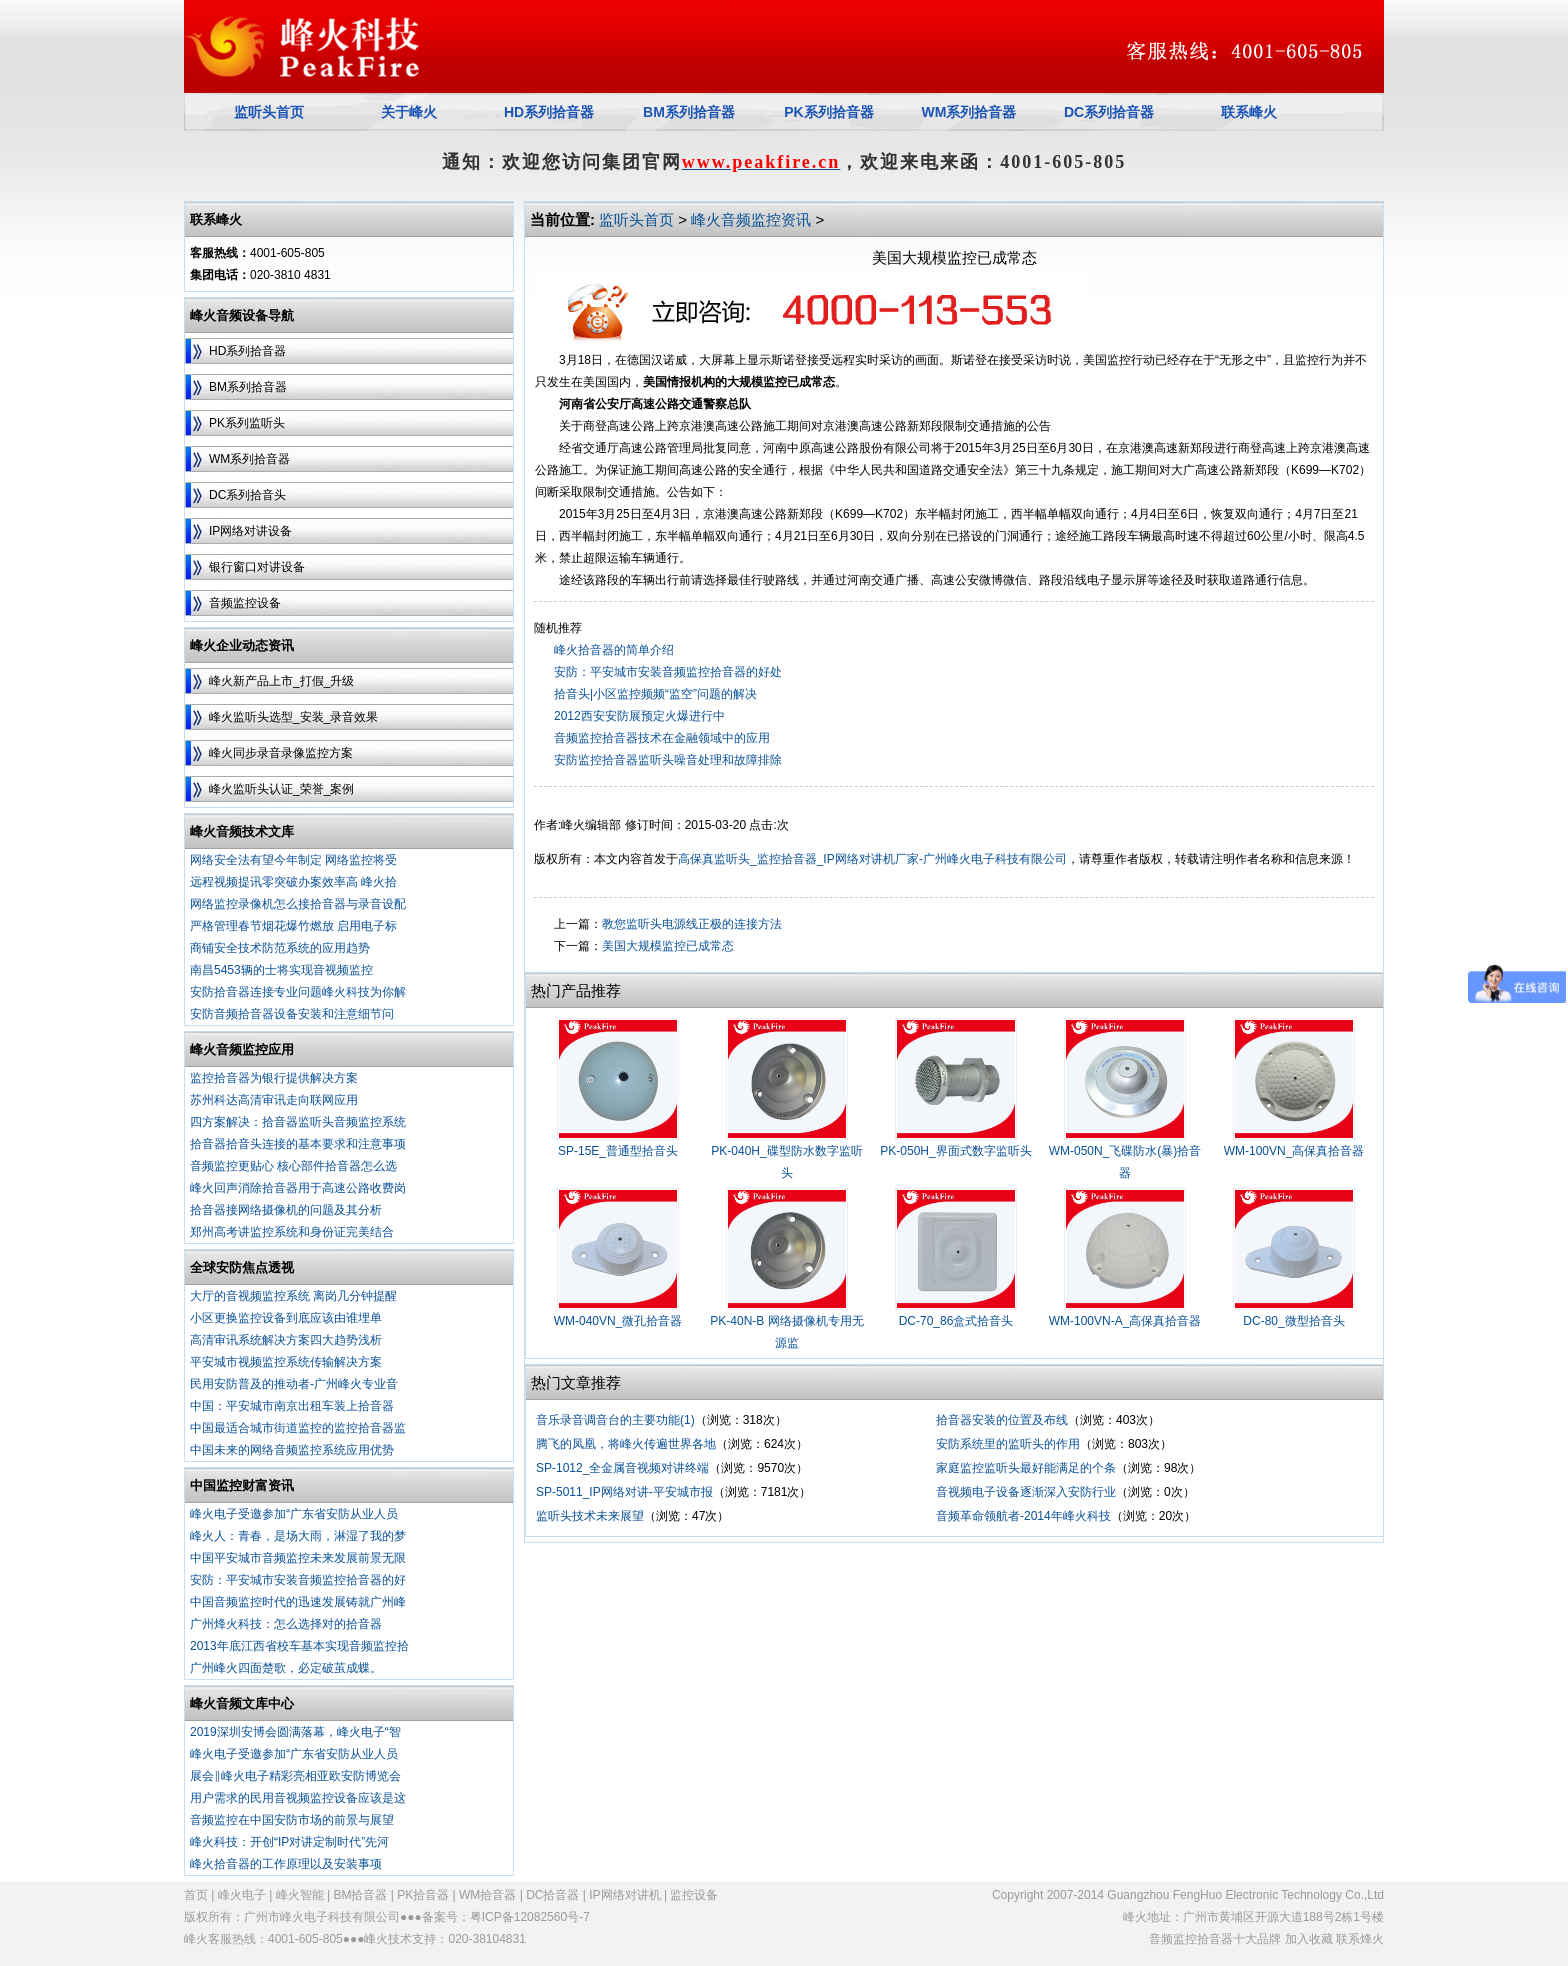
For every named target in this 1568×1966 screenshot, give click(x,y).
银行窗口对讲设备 (257, 567)
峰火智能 (300, 1895)
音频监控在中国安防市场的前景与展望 (292, 1820)
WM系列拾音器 (249, 459)
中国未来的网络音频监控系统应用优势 (292, 1450)
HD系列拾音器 (247, 351)
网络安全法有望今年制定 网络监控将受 (293, 860)
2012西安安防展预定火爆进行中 (639, 716)
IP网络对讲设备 (250, 531)
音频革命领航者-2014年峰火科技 (1023, 1516)
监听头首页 (636, 219)
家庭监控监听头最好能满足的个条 (1026, 1468)
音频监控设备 (245, 603)
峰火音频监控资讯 (751, 219)
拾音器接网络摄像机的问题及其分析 (286, 1210)
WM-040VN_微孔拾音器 (618, 1321)
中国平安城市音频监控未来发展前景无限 (298, 1558)
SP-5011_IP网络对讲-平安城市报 (624, 1492)
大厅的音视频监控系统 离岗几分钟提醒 (293, 1296)
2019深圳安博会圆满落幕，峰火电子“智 (295, 1732)
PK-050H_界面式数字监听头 (955, 1151)
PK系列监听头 (247, 423)
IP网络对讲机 (624, 1895)
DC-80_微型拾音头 (1293, 1321)
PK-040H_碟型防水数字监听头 (786, 1162)
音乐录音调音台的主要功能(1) (615, 1420)
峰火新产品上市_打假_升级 (281, 681)
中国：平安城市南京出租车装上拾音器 (292, 1406)
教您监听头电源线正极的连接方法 (692, 924)
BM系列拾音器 (248, 387)
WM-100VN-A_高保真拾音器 (1125, 1321)
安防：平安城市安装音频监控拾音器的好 (298, 1580)
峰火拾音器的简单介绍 (614, 650)
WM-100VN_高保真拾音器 (1294, 1151)
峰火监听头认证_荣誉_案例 (281, 789)
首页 (196, 1895)
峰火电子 (242, 1895)
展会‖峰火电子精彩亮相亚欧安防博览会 (295, 1776)
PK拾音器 (423, 1895)
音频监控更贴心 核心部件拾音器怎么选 (293, 1166)
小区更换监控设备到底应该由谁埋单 (286, 1318)
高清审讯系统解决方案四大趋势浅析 (286, 1340)
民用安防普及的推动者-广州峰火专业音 (294, 1384)
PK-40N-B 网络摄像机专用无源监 (786, 1332)
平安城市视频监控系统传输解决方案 (286, 1362)
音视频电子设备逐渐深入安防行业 (1026, 1492)
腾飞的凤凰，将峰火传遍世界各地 (626, 1444)
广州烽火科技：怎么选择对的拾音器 (286, 1624)
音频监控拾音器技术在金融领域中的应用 (662, 738)
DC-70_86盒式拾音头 (956, 1321)
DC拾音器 (552, 1895)
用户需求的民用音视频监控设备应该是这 (298, 1798)
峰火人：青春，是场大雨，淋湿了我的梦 (298, 1536)
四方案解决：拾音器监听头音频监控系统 (298, 1122)
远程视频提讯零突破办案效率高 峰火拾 (293, 882)
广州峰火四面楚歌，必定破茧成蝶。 (286, 1668)
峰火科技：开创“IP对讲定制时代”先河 (289, 1842)
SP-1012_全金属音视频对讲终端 (622, 1468)
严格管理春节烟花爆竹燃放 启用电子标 (293, 926)
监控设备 (694, 1895)
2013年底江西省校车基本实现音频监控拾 (299, 1646)
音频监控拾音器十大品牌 (1215, 1939)
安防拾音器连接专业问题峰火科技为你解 (298, 992)
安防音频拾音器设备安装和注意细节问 (292, 1014)
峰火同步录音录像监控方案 (281, 753)
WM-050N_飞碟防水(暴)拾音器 (1125, 1162)
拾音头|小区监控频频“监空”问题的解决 (655, 694)
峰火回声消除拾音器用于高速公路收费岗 (298, 1188)
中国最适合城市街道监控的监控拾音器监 (298, 1428)
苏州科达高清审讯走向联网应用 (274, 1100)
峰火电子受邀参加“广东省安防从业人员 (294, 1514)
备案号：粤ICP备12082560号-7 (506, 1917)
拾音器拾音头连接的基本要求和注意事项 (298, 1144)
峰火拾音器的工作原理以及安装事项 (286, 1864)
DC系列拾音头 (247, 495)
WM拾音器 (487, 1895)
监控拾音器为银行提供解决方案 (274, 1078)
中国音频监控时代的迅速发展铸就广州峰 (298, 1602)
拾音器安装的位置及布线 (1002, 1420)
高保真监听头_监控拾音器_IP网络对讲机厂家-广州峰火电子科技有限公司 (872, 859)
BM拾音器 (360, 1895)
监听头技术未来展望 (590, 1516)
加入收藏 (1309, 1939)
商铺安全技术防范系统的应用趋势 (280, 948)
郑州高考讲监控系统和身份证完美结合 (292, 1232)
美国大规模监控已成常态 (668, 946)
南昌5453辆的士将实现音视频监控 (281, 970)
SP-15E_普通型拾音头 (618, 1151)
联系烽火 (1360, 1939)
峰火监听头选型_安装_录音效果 (293, 717)
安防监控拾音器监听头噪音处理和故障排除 (668, 760)
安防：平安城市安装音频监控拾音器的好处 (668, 672)
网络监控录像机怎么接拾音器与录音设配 (298, 904)
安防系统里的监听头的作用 (1008, 1444)
